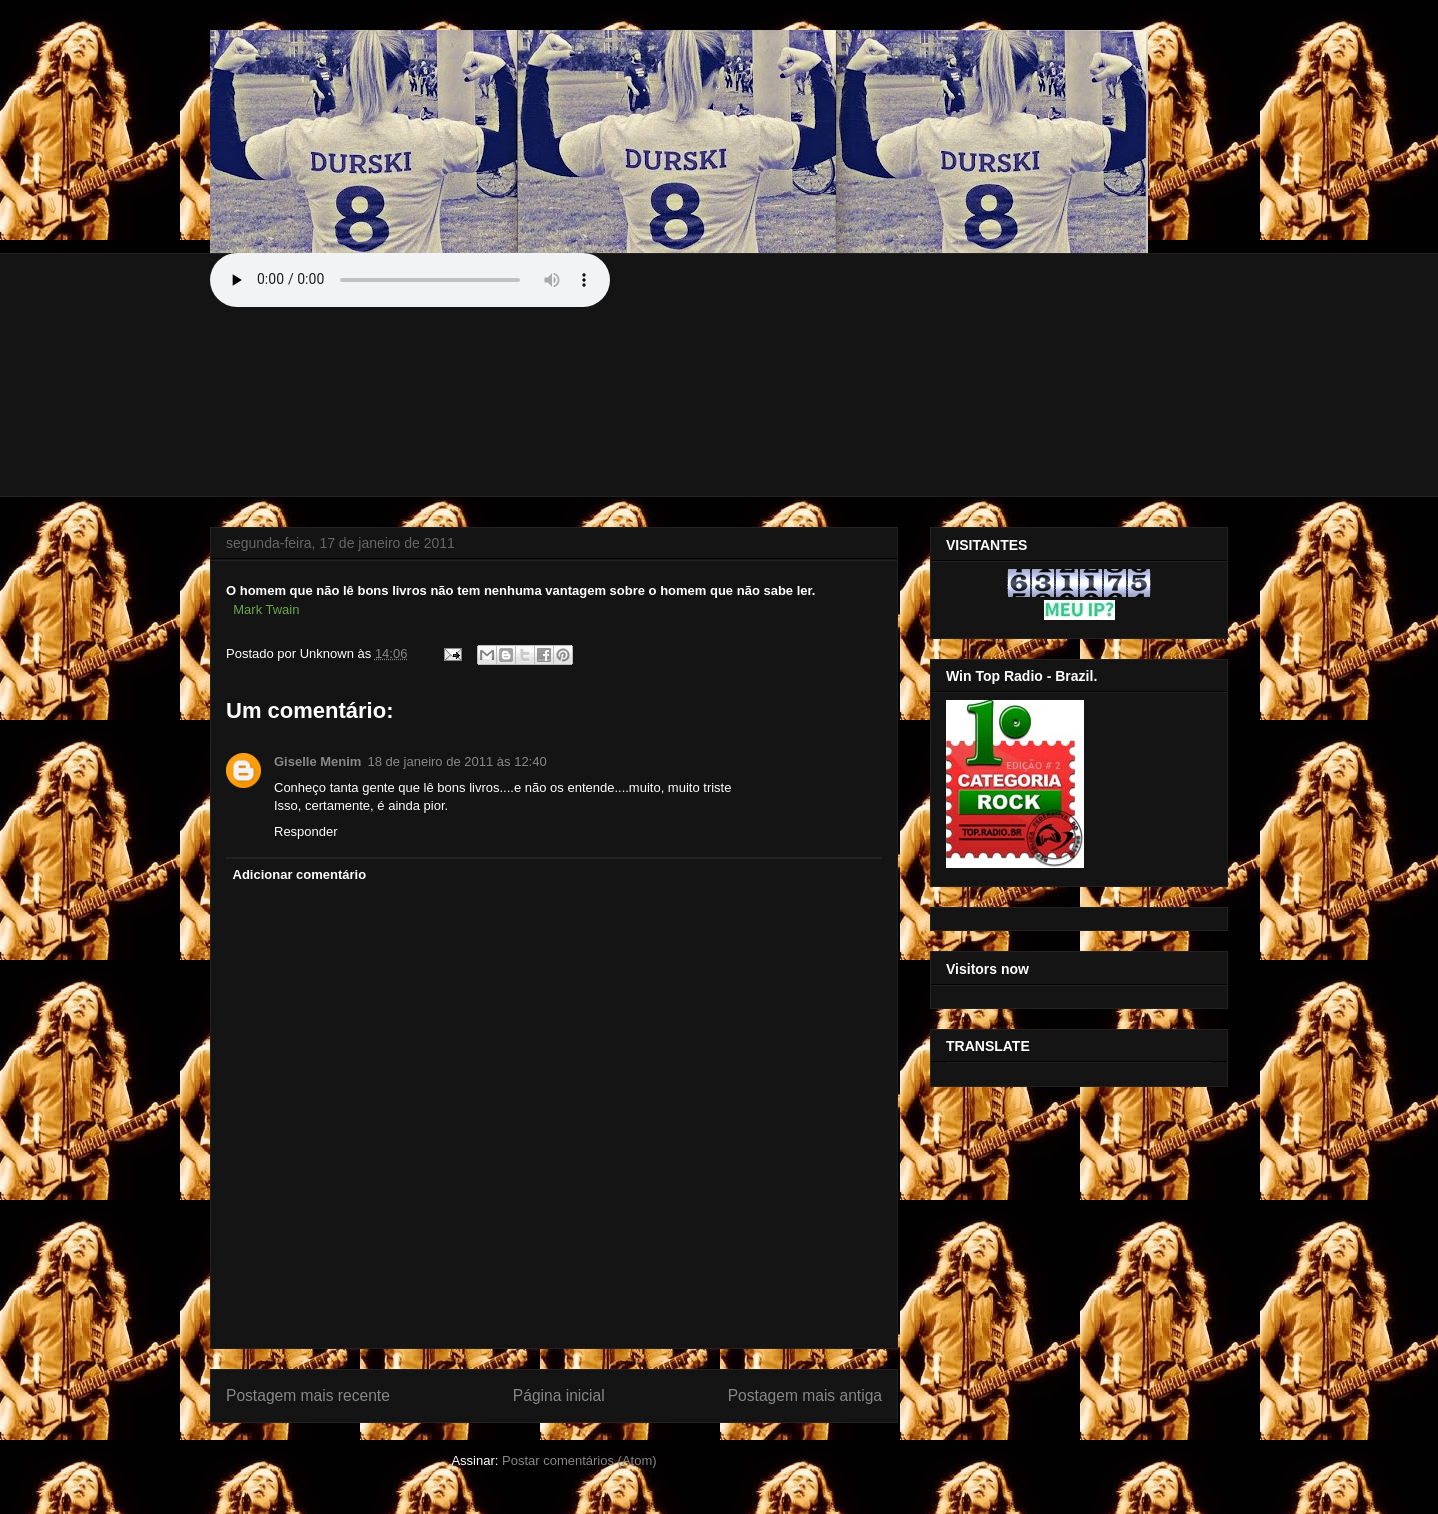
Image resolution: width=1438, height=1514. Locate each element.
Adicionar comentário (300, 874)
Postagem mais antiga (805, 1395)
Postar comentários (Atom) (579, 1460)
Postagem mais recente (308, 1395)
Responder (306, 831)
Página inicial (559, 1395)
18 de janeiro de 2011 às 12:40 (456, 761)
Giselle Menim (317, 761)
